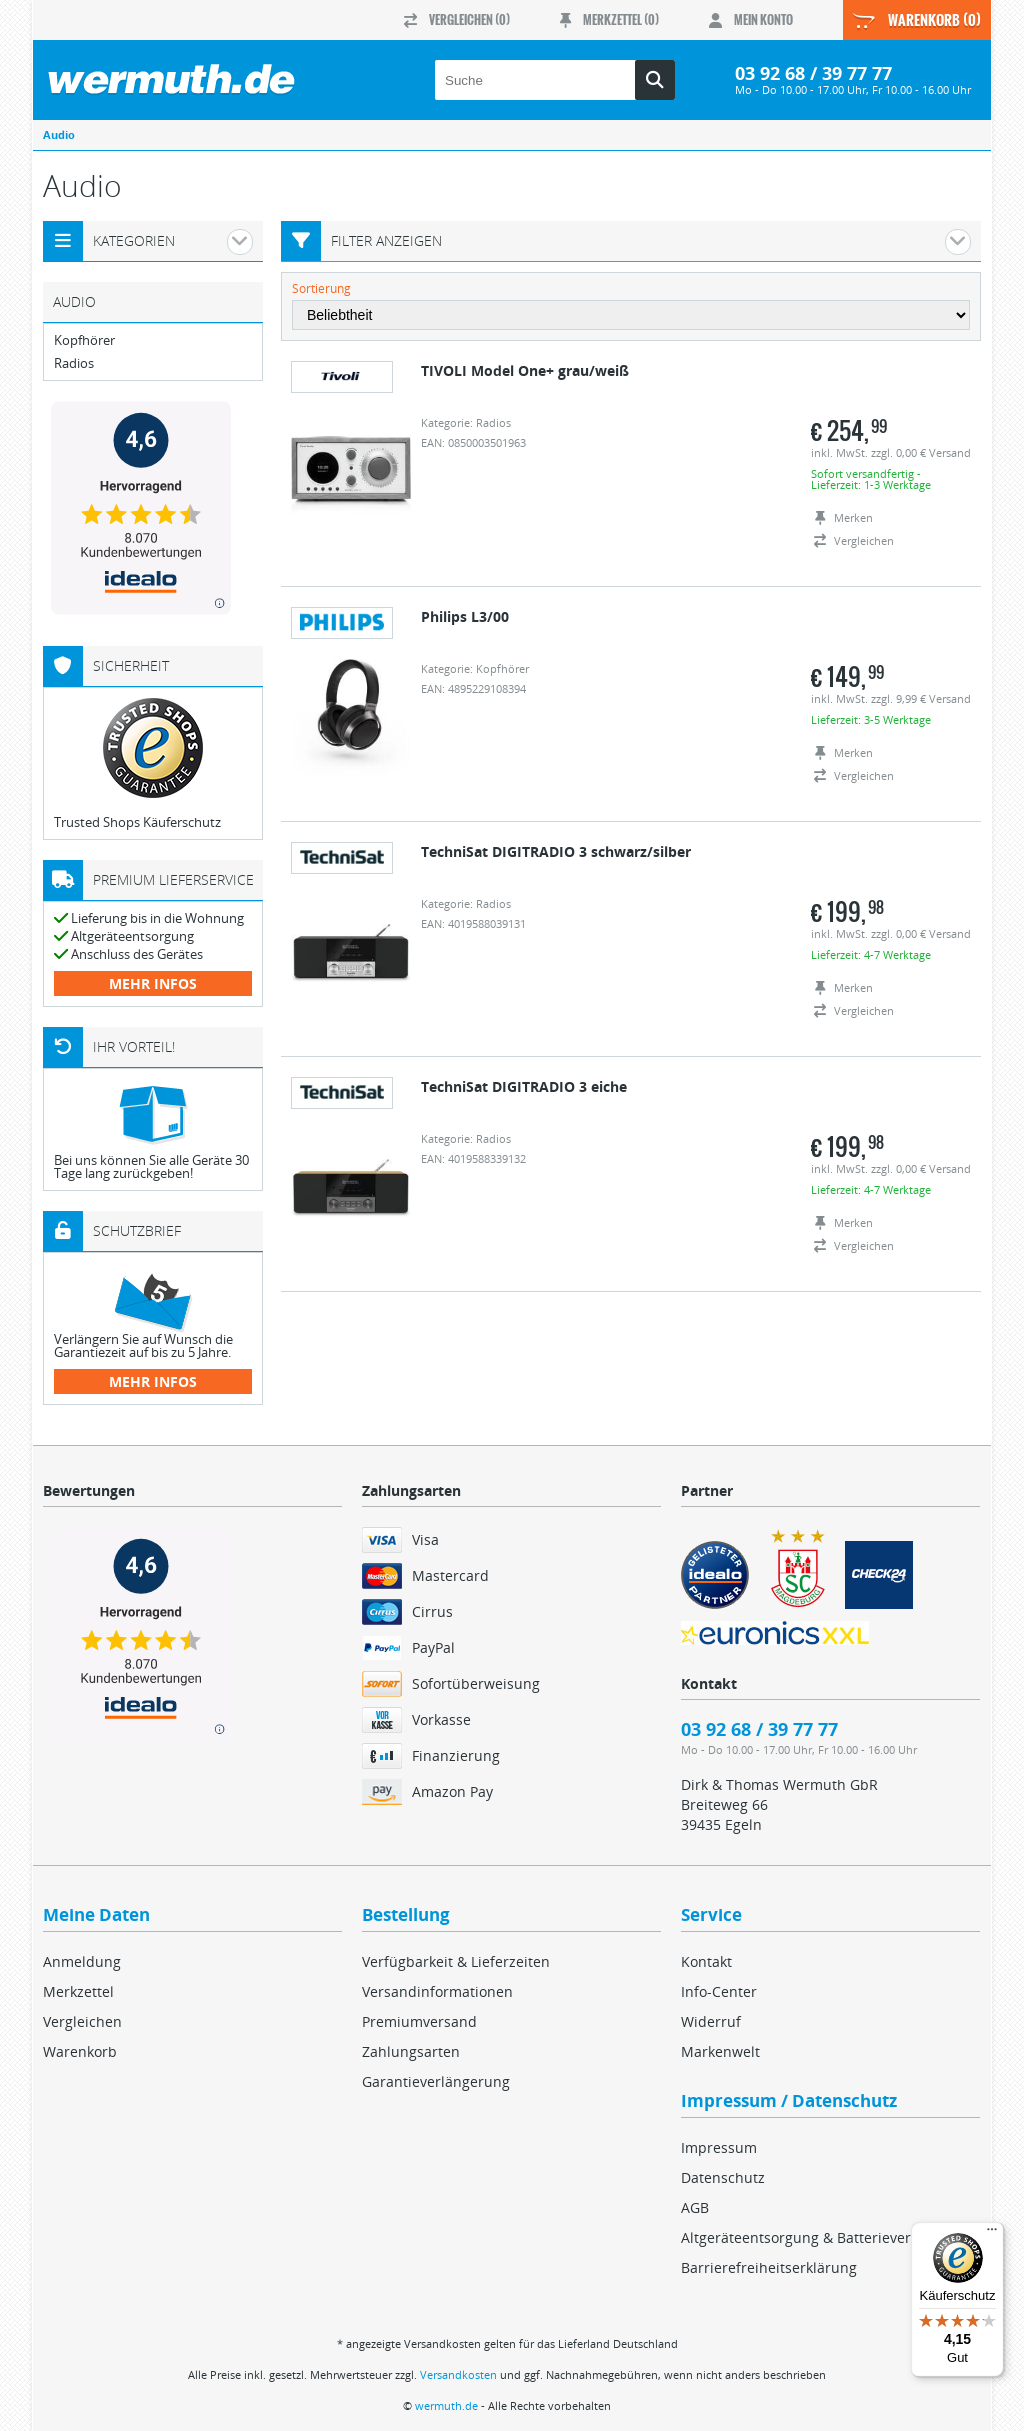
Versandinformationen (437, 1991)
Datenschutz (723, 2177)
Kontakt (706, 1961)
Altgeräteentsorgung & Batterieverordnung (825, 2237)
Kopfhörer (84, 340)
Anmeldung (82, 1961)
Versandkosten (458, 2374)
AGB (695, 2207)
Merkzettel (78, 1991)
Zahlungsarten (411, 2051)
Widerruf (711, 2021)
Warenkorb (80, 2051)
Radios (74, 363)
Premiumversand (419, 2021)
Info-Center (719, 1991)
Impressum (719, 2147)
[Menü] (992, 2234)
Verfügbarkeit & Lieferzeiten (456, 1961)
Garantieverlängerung (436, 2081)
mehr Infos (153, 983)
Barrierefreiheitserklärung (769, 2267)
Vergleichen (82, 2021)
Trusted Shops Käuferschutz (137, 822)
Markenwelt (720, 2051)
